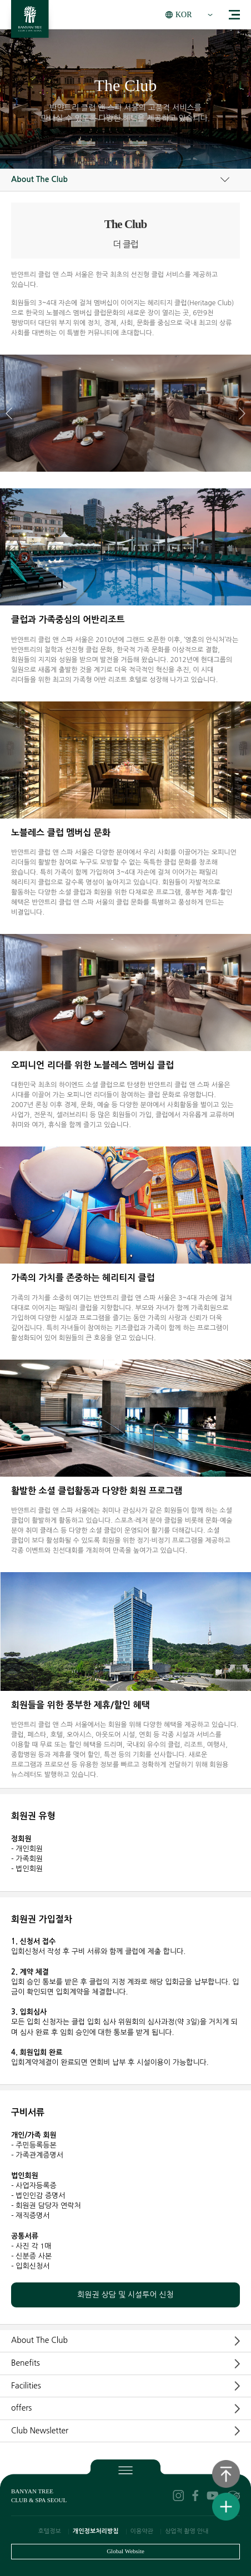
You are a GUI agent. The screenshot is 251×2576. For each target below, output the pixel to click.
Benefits (25, 2363)
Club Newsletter (39, 2430)
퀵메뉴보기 (226, 2507)
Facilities (26, 2386)
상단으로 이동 (226, 2474)
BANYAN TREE (30, 22)
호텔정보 (49, 2531)
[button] (242, 413)
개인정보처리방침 (96, 2531)
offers (21, 2408)
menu (234, 14)
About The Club (39, 179)
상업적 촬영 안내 (187, 2531)
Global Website (125, 2551)
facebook (195, 2495)
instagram (178, 2495)
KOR (183, 15)
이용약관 (141, 2531)
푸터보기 (125, 2469)
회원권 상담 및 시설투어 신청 (125, 2295)
